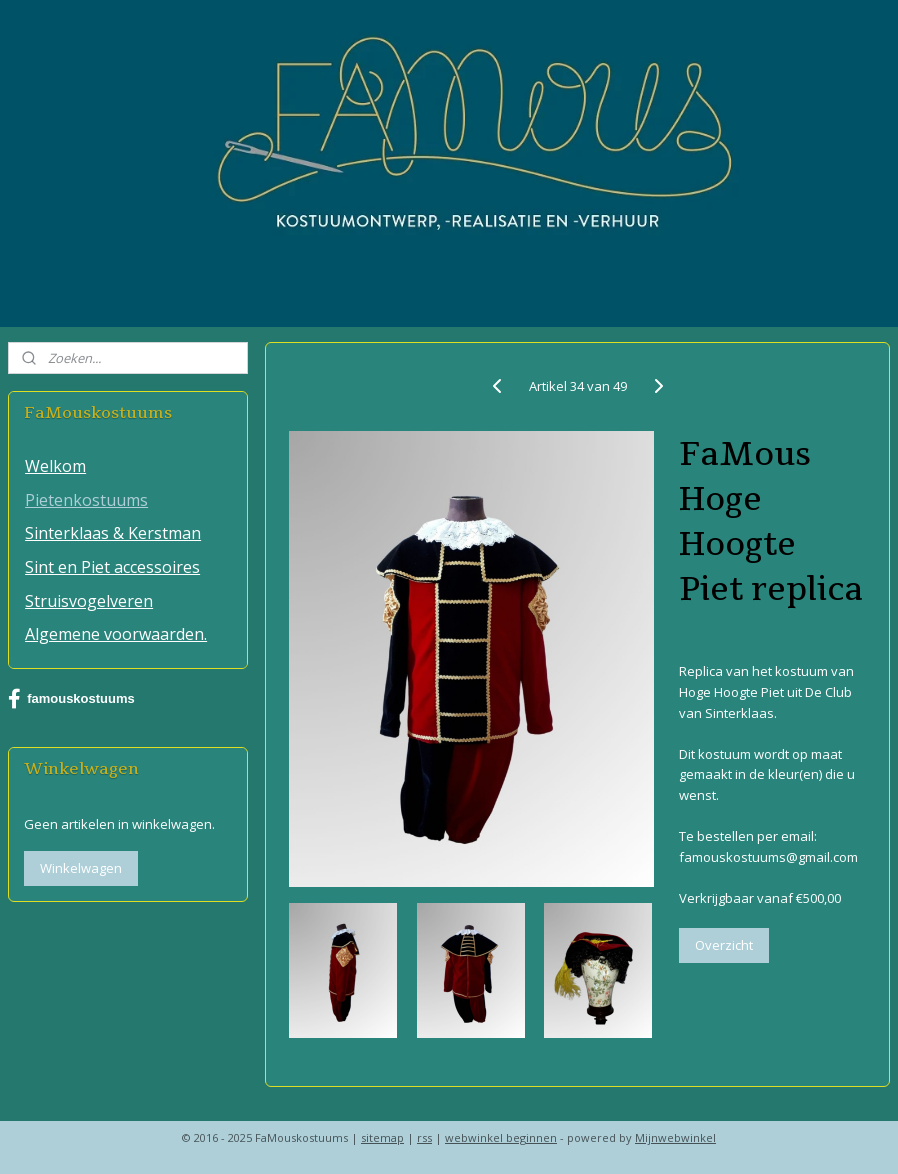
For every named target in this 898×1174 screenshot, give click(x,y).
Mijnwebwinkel (675, 1137)
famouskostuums (71, 699)
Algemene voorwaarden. (116, 634)
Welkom (55, 466)
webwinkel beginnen (501, 1137)
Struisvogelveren (89, 601)
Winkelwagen (81, 868)
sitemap (382, 1137)
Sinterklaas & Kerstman (113, 533)
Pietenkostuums (86, 500)
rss (424, 1137)
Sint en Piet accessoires (112, 567)
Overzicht (723, 945)
